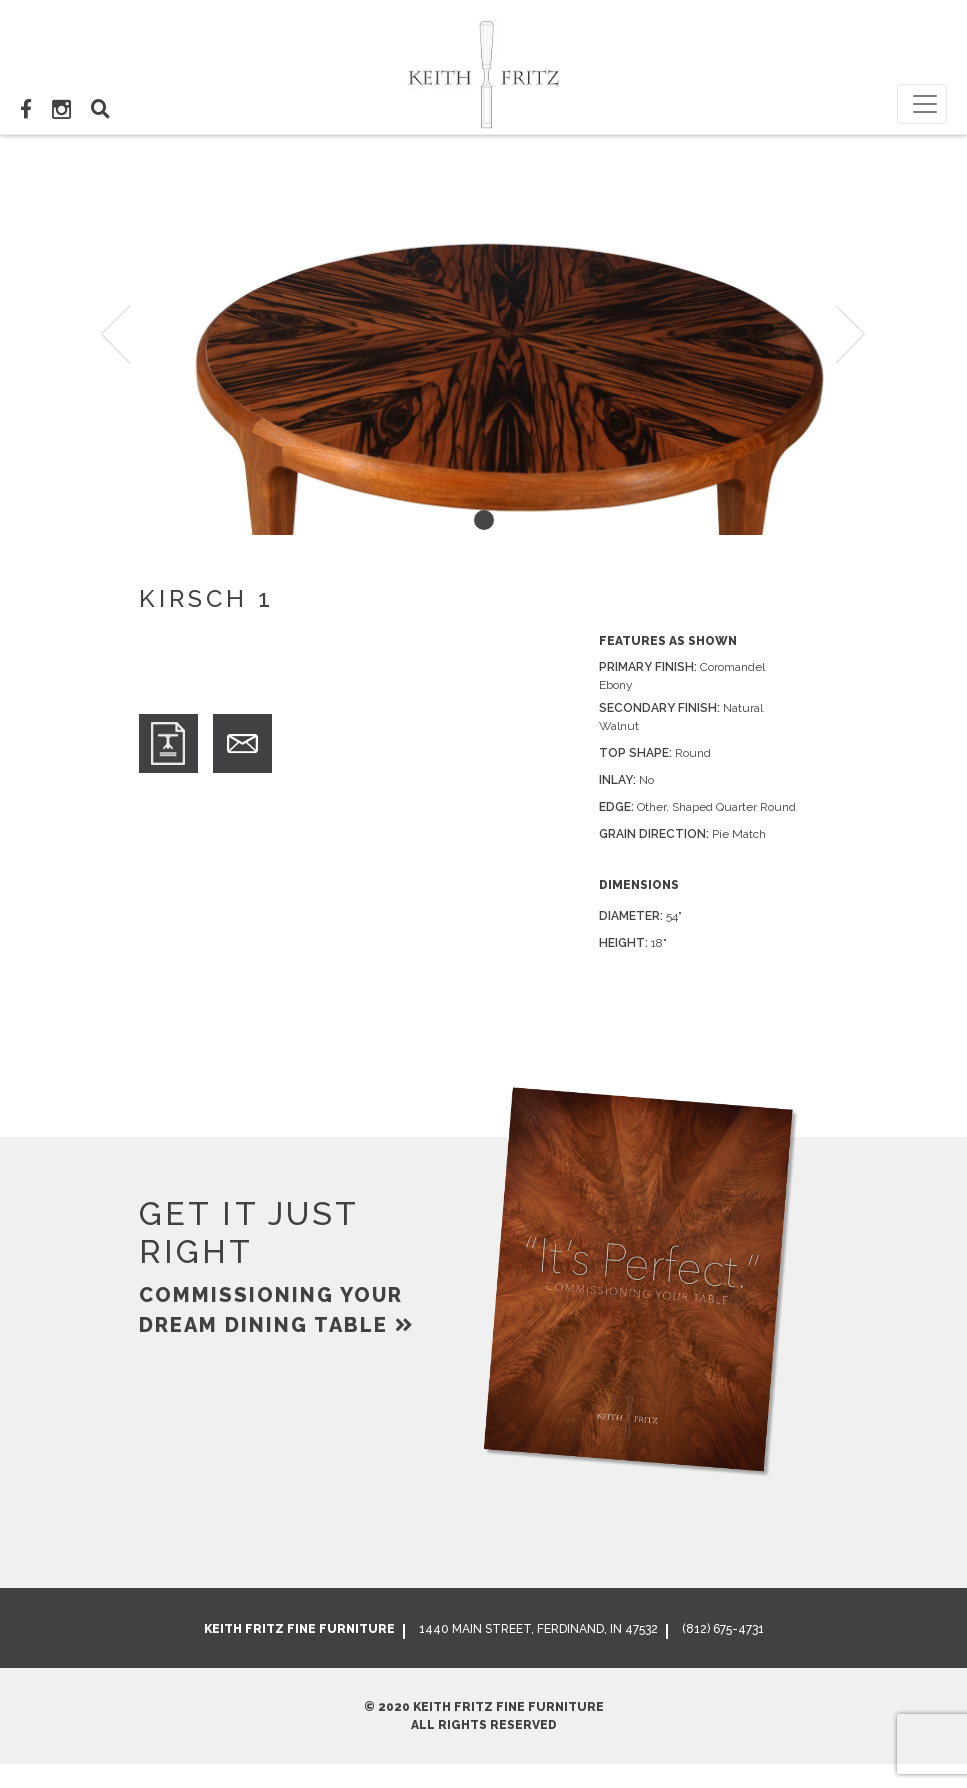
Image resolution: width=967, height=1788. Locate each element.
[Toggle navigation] (922, 104)
